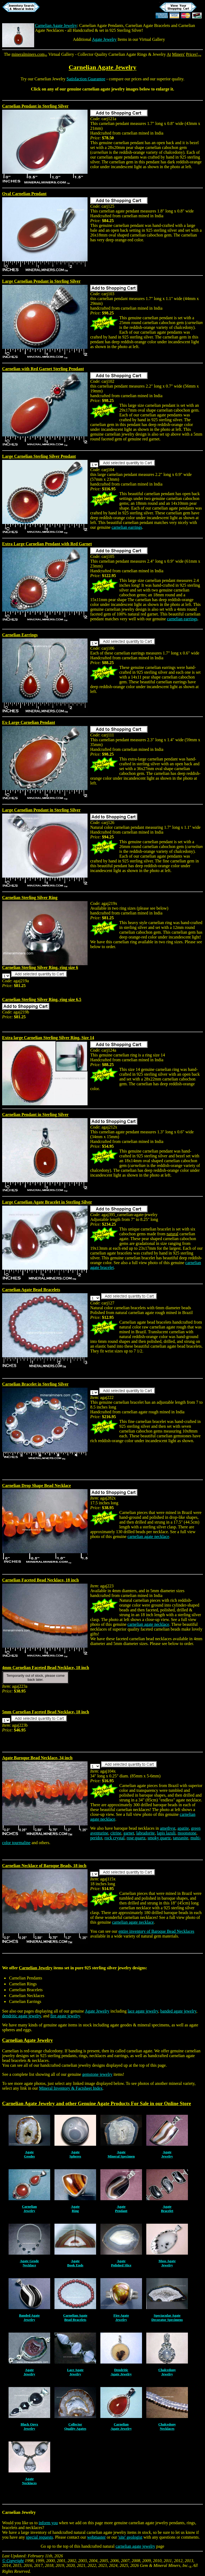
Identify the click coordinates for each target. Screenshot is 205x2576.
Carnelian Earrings (20, 635)
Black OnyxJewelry (29, 2426)
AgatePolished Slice (121, 2263)
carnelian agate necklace (148, 1536)
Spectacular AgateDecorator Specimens (167, 2317)
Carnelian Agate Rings (127, 54)
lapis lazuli (166, 1833)
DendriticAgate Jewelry (121, 2372)
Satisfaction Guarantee (85, 79)
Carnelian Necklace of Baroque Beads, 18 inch (44, 1865)
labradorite (145, 1833)
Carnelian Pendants (25, 1978)
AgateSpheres (75, 2154)
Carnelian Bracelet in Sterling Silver (35, 1384)
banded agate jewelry (178, 2011)
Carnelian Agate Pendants (101, 25)
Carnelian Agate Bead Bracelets (31, 1289)
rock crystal (114, 1838)
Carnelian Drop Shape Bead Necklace (36, 1485)
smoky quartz (159, 1838)
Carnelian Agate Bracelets (147, 25)
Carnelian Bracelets (26, 1989)
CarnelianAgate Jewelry (121, 2426)
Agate (103, 2103)
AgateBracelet (167, 2208)
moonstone (187, 1833)
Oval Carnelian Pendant (24, 193)
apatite (183, 1828)
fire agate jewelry (65, 2016)
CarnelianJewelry (29, 2208)
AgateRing (75, 2208)
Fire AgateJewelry (121, 2317)
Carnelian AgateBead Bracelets (75, 2317)
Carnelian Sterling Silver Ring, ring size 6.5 (41, 999)
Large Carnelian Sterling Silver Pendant (39, 456)
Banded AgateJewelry (29, 2317)
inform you (48, 2522)
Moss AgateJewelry (167, 2263)
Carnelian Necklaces (26, 1995)
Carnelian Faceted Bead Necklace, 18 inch (40, 1580)
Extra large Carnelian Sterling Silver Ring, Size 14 (48, 1037)
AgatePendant (121, 2208)
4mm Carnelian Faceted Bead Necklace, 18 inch (45, 1667)
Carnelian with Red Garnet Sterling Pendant (43, 368)
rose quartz (136, 1838)
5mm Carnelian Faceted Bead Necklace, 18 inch (45, 1712)
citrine (116, 1833)
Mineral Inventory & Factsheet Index (70, 2088)
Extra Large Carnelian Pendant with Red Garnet (47, 544)
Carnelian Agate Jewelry (56, 25)
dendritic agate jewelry (21, 2016)
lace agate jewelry (143, 2011)
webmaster (96, 2537)
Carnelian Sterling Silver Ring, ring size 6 (40, 967)
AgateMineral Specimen (121, 2154)
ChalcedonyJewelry (167, 2372)
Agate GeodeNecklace (29, 2263)
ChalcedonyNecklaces (167, 2426)
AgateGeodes (29, 2154)
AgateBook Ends (75, 2263)
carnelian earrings (127, 527)
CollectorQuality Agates (75, 2426)
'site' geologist (130, 2537)
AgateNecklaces (29, 2481)
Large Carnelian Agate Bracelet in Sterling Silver (47, 1202)
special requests (39, 2537)
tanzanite (180, 1838)
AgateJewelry (167, 2154)
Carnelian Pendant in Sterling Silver (35, 106)
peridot (96, 1838)
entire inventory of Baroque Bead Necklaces (156, 1931)
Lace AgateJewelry (75, 2372)
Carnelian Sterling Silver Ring (29, 897)
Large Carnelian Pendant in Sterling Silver (41, 281)
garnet (128, 1833)
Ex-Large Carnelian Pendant (28, 722)
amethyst (167, 1828)
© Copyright (13, 2560)
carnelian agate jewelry (135, 2546)
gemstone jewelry (97, 2074)
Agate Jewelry (104, 39)
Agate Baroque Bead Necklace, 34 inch (37, 1758)
